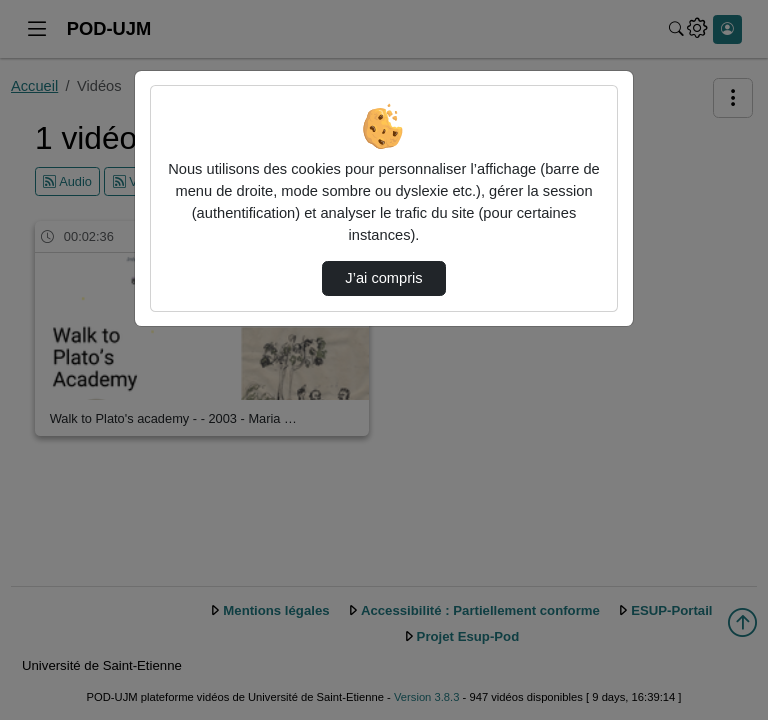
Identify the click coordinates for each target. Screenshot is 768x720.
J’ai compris (383, 278)
